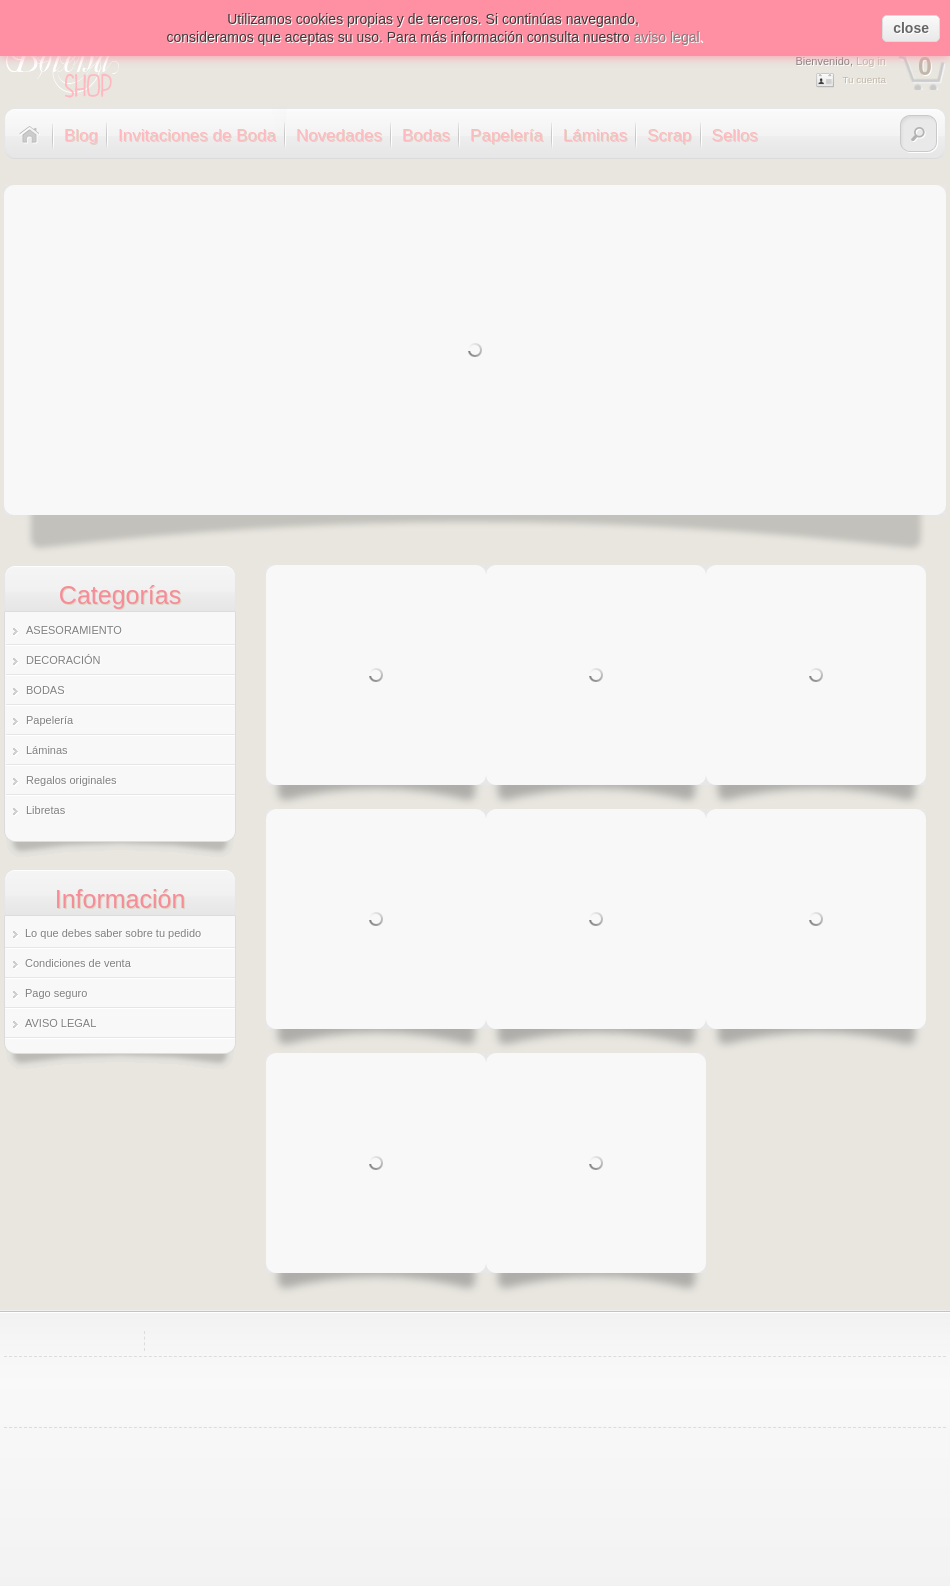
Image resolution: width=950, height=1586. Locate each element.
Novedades (339, 135)
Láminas (595, 135)
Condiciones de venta (78, 963)
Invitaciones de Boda (197, 135)
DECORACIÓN (63, 660)
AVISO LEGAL (60, 1023)
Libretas (45, 810)
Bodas (426, 135)
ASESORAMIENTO (74, 630)
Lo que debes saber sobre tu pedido (113, 933)
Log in (871, 61)
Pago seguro (56, 993)
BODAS (45, 690)
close (911, 28)
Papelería (506, 135)
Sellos (735, 135)
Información (120, 899)
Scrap (669, 135)
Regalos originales (71, 780)
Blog (81, 135)
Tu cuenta (864, 79)
